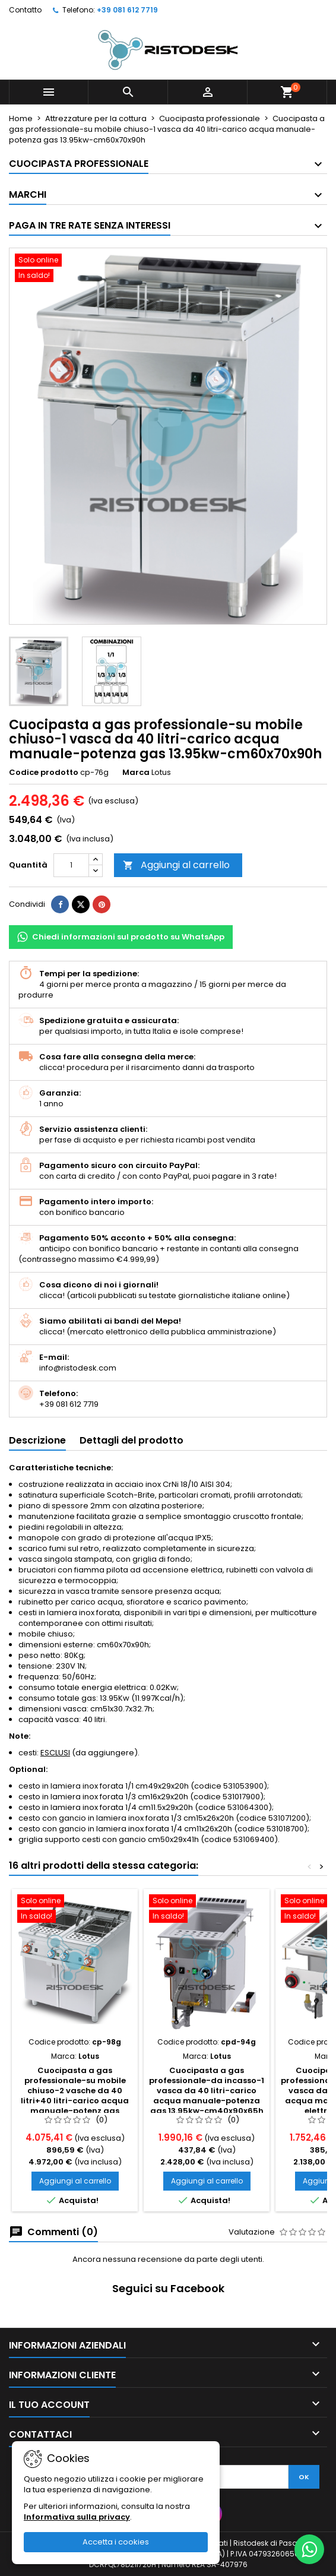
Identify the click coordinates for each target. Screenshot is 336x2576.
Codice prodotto (43, 772)
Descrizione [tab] (37, 1440)
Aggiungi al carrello (176, 865)
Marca (136, 772)
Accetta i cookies (116, 2541)
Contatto (25, 10)
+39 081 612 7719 (127, 10)
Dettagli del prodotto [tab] (131, 1440)
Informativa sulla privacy (77, 2517)
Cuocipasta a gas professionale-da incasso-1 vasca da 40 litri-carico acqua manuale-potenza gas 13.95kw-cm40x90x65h (206, 2090)
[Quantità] (71, 865)
